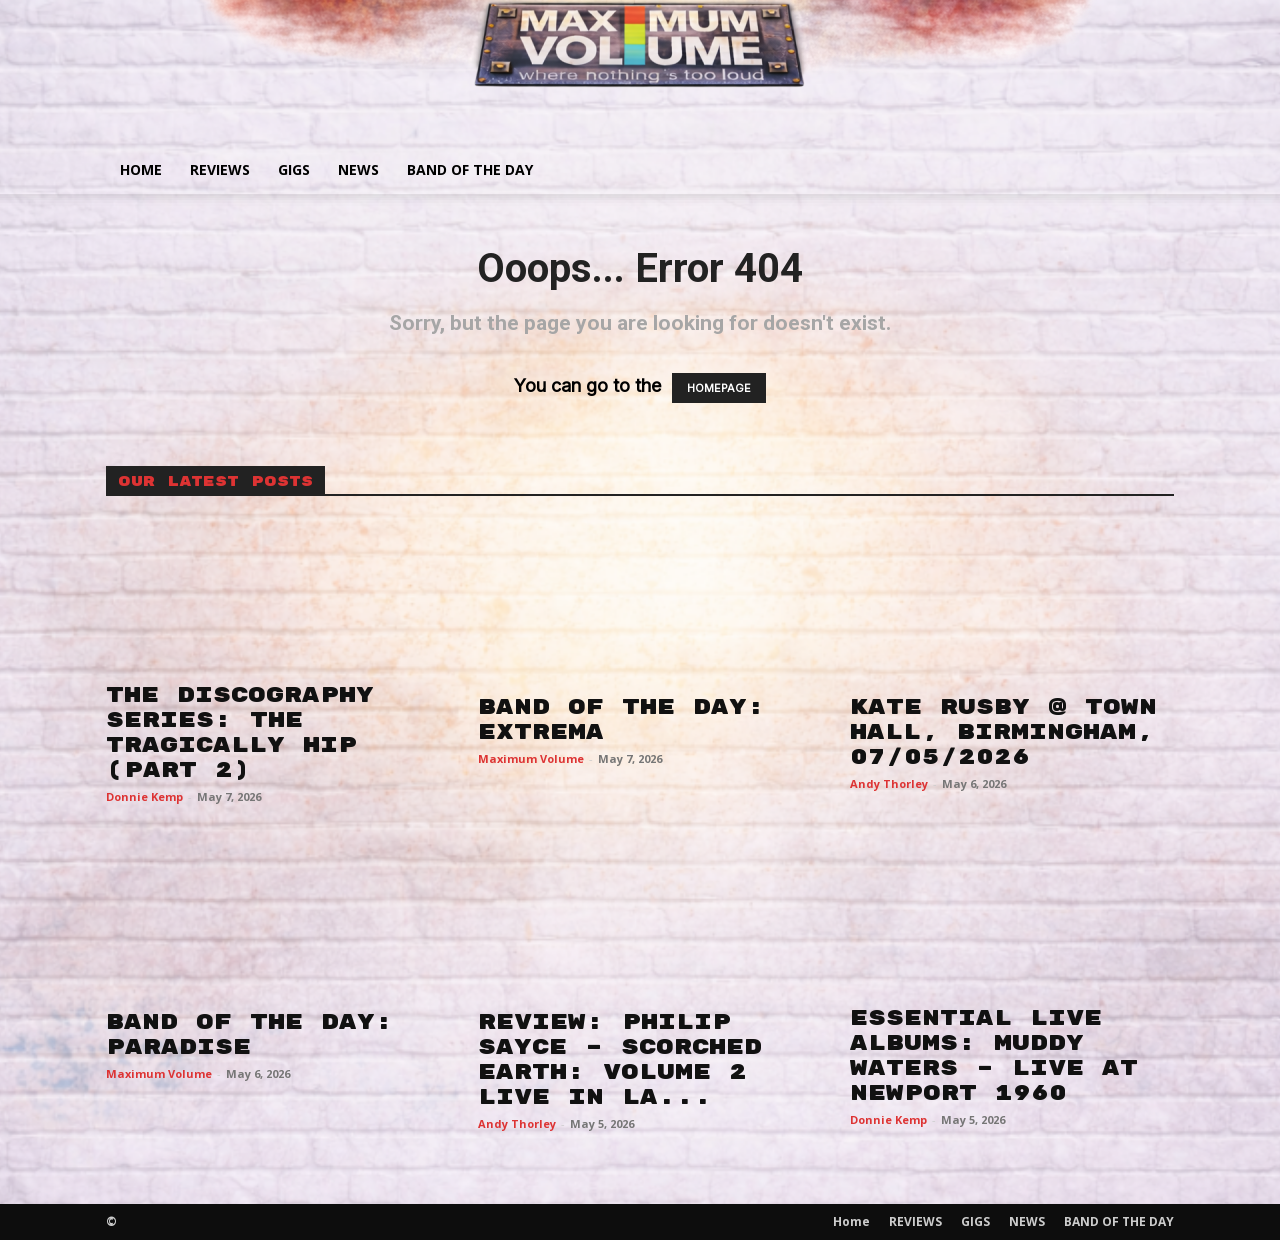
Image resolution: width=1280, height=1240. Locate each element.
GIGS (294, 169)
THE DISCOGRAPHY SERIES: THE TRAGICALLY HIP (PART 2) (240, 732)
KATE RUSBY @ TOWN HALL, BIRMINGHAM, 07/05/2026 (1003, 732)
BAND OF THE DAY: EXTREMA (621, 719)
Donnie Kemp (144, 796)
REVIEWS (220, 169)
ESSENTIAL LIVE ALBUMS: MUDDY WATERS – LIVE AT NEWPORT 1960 (994, 1055)
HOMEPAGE (719, 388)
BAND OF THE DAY (470, 169)
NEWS (358, 169)
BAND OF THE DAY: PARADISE (249, 1034)
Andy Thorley (889, 783)
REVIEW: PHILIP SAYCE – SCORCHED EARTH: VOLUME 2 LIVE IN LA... (620, 1059)
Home (141, 169)
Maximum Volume (531, 758)
